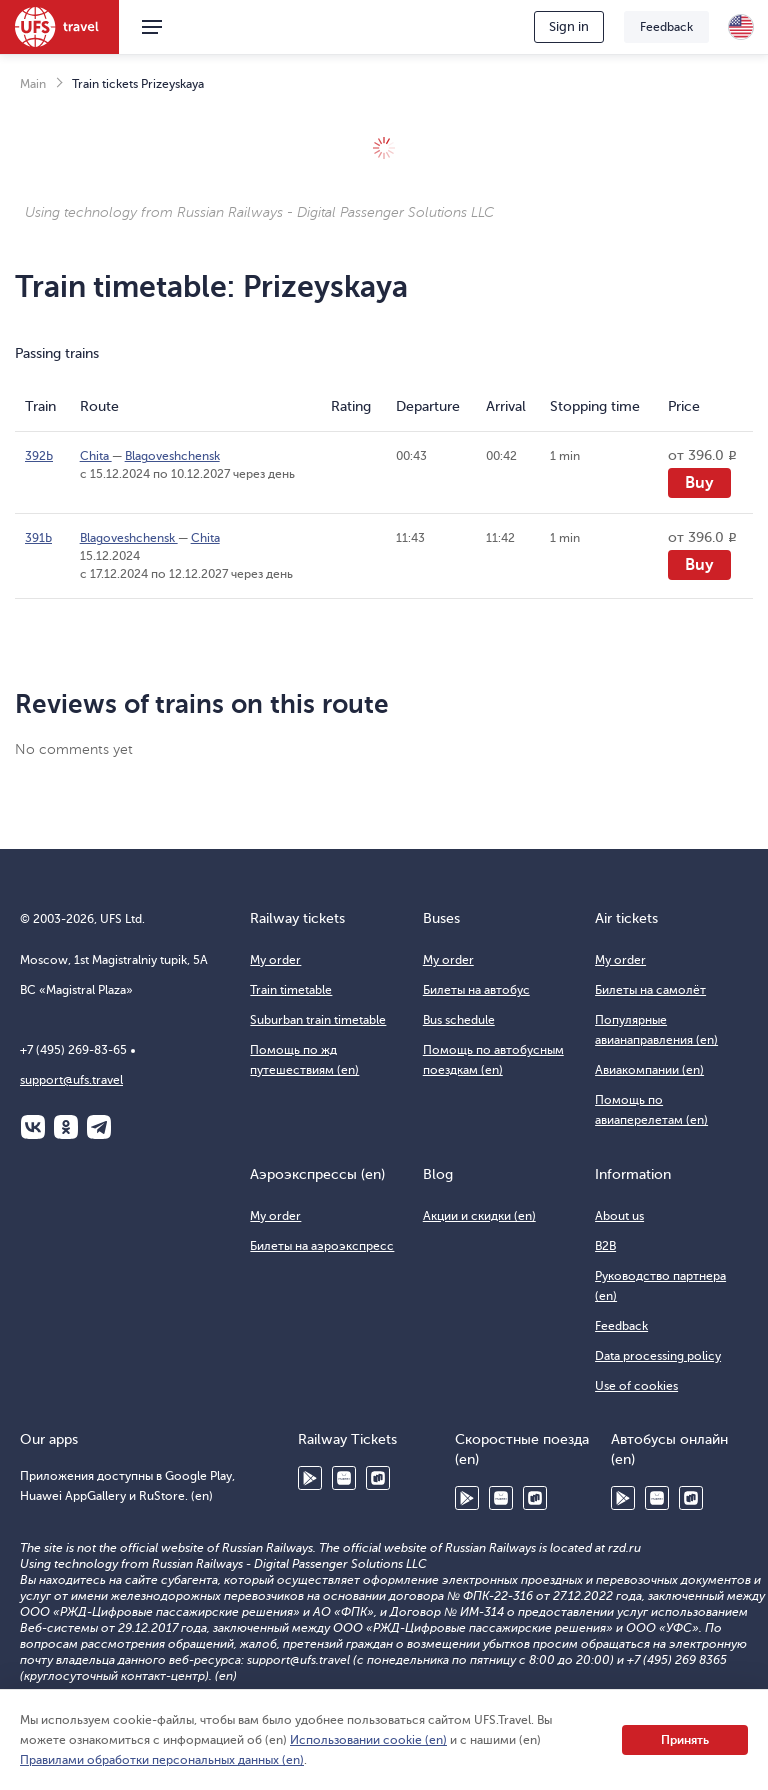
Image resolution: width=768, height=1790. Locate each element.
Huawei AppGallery (344, 1478)
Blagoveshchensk (172, 456)
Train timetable (291, 990)
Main (33, 84)
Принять (685, 1740)
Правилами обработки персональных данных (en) (162, 1760)
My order (275, 960)
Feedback (666, 27)
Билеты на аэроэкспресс (322, 1246)
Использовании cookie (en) (368, 1740)
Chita (96, 456)
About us (619, 1216)
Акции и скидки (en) (479, 1216)
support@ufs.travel (71, 1080)
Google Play (310, 1478)
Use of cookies (636, 1386)
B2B (605, 1246)
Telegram (99, 1127)
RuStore (378, 1478)
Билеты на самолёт (650, 990)
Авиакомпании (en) (649, 1070)
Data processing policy (658, 1356)
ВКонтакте (33, 1127)
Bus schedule (459, 1020)
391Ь (38, 538)
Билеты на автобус (476, 990)
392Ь (39, 456)
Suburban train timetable (318, 1020)
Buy (699, 483)
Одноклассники (66, 1127)
